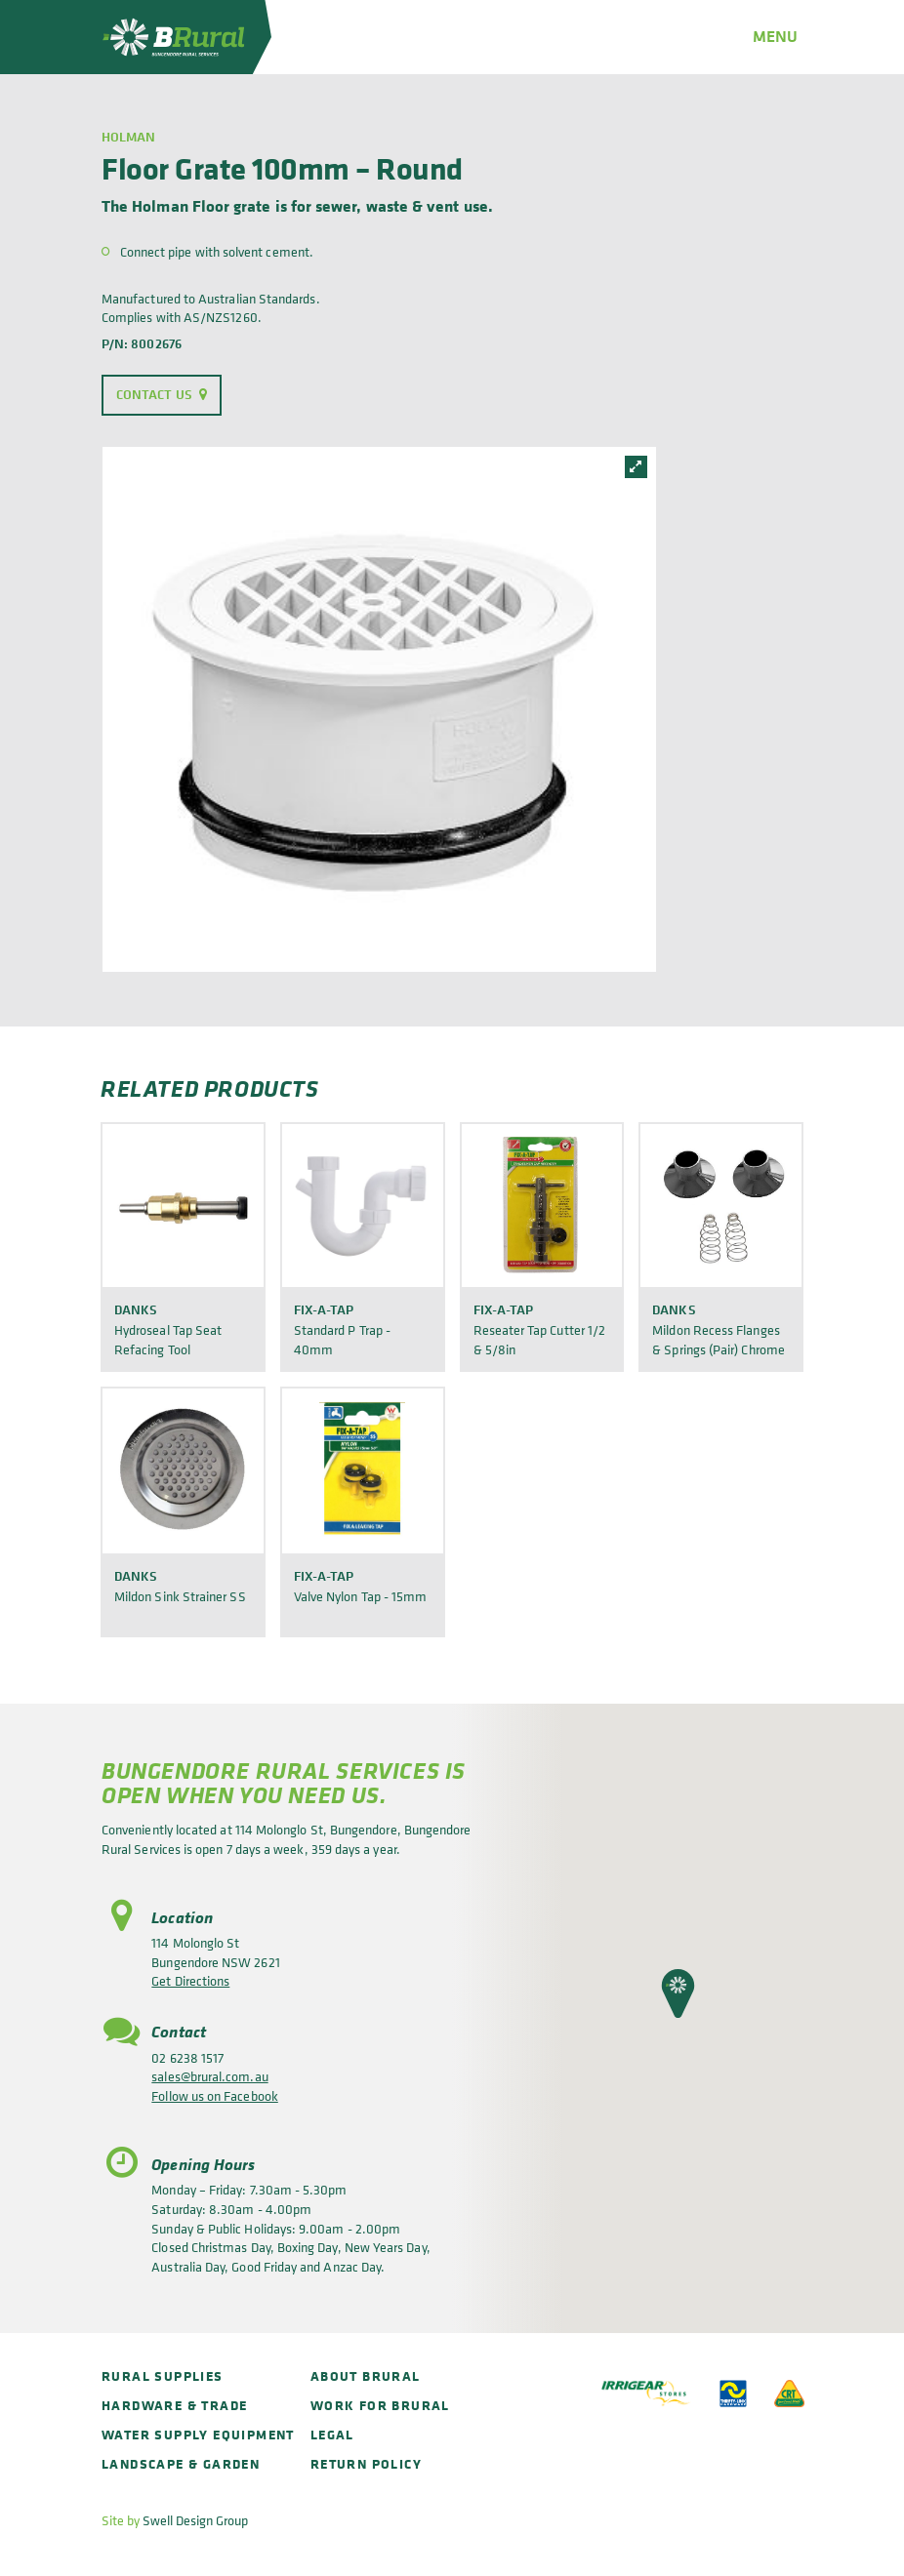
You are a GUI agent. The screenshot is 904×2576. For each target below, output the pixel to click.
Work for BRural (380, 2404)
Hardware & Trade (174, 2404)
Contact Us (154, 394)
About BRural (365, 2375)
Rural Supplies (163, 2375)
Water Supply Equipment (198, 2434)
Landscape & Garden (181, 2463)
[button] (678, 1993)
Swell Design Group (195, 2520)
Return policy (366, 2463)
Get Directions (190, 1980)
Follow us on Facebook (214, 2095)
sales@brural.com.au (209, 2076)
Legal (332, 2434)
